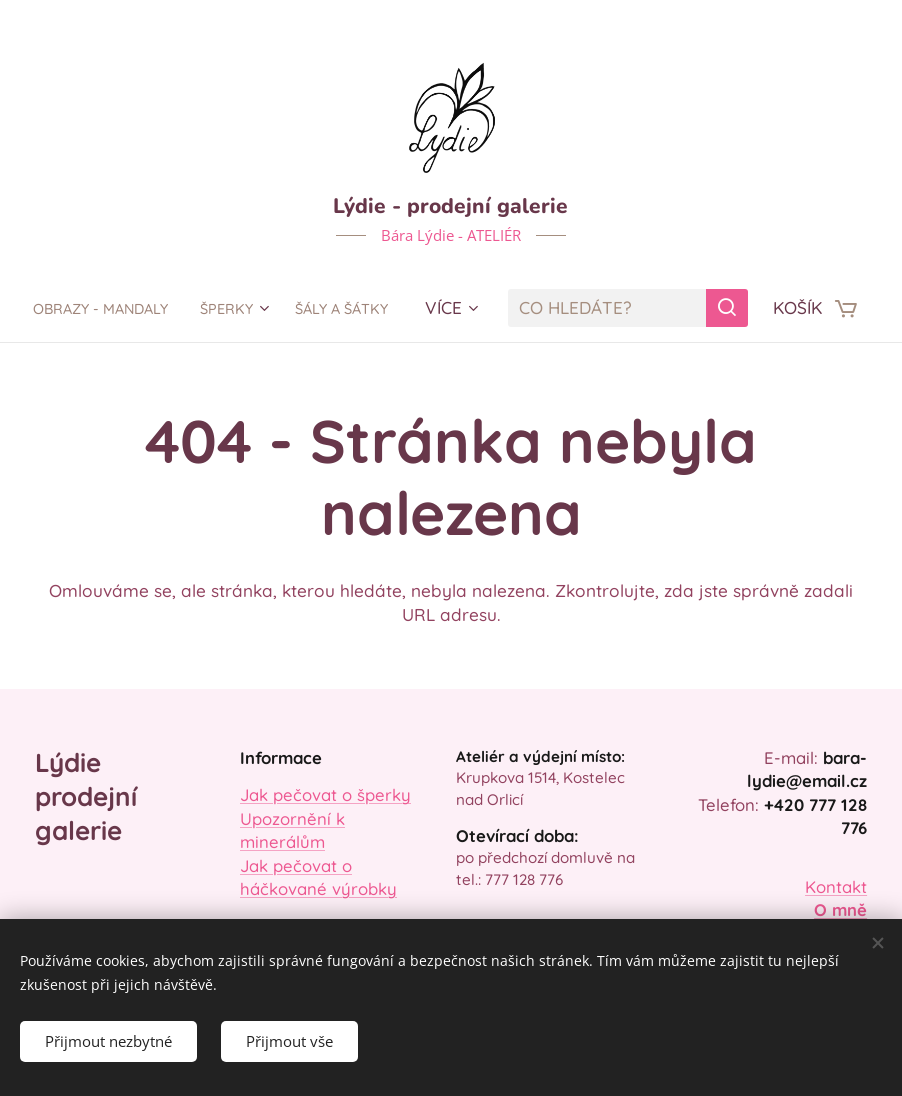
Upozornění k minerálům (292, 830)
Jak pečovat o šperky (325, 795)
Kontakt (836, 886)
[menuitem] (166, 308)
